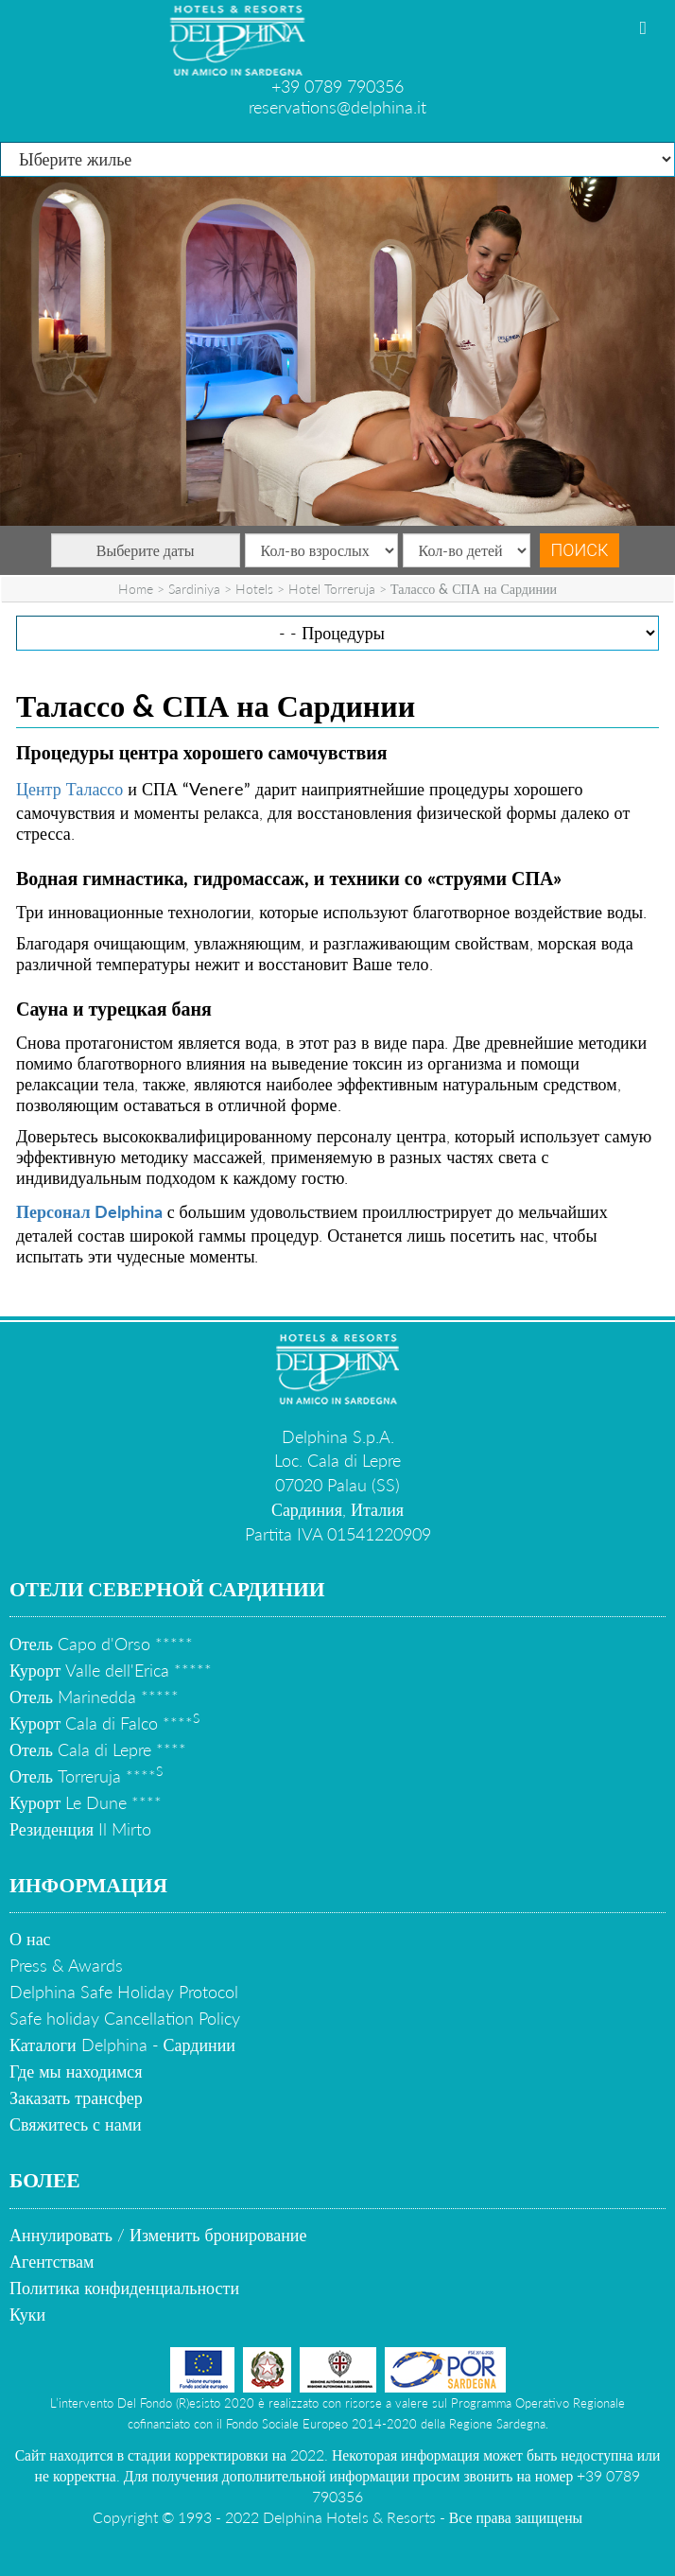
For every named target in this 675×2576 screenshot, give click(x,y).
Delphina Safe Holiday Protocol (123, 1991)
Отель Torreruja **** (86, 1776)
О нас (30, 1938)
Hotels (254, 589)
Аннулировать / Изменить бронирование (157, 2234)
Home (135, 589)
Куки (27, 2314)
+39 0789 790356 (337, 86)
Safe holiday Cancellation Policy (124, 2018)
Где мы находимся (76, 2071)
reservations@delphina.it (337, 106)
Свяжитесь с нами (75, 2124)
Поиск (580, 550)
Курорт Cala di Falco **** (104, 1723)
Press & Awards (66, 1965)
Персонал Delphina (89, 1211)
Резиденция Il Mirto (80, 1829)
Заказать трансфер (76, 2097)
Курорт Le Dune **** (85, 1802)
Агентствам (51, 2261)
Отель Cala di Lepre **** (97, 1749)
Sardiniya (194, 589)
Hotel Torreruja (331, 589)
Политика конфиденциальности (124, 2287)
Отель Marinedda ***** (94, 1696)
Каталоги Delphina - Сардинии (122, 2044)
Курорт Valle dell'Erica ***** (110, 1670)
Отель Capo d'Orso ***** (101, 1643)
